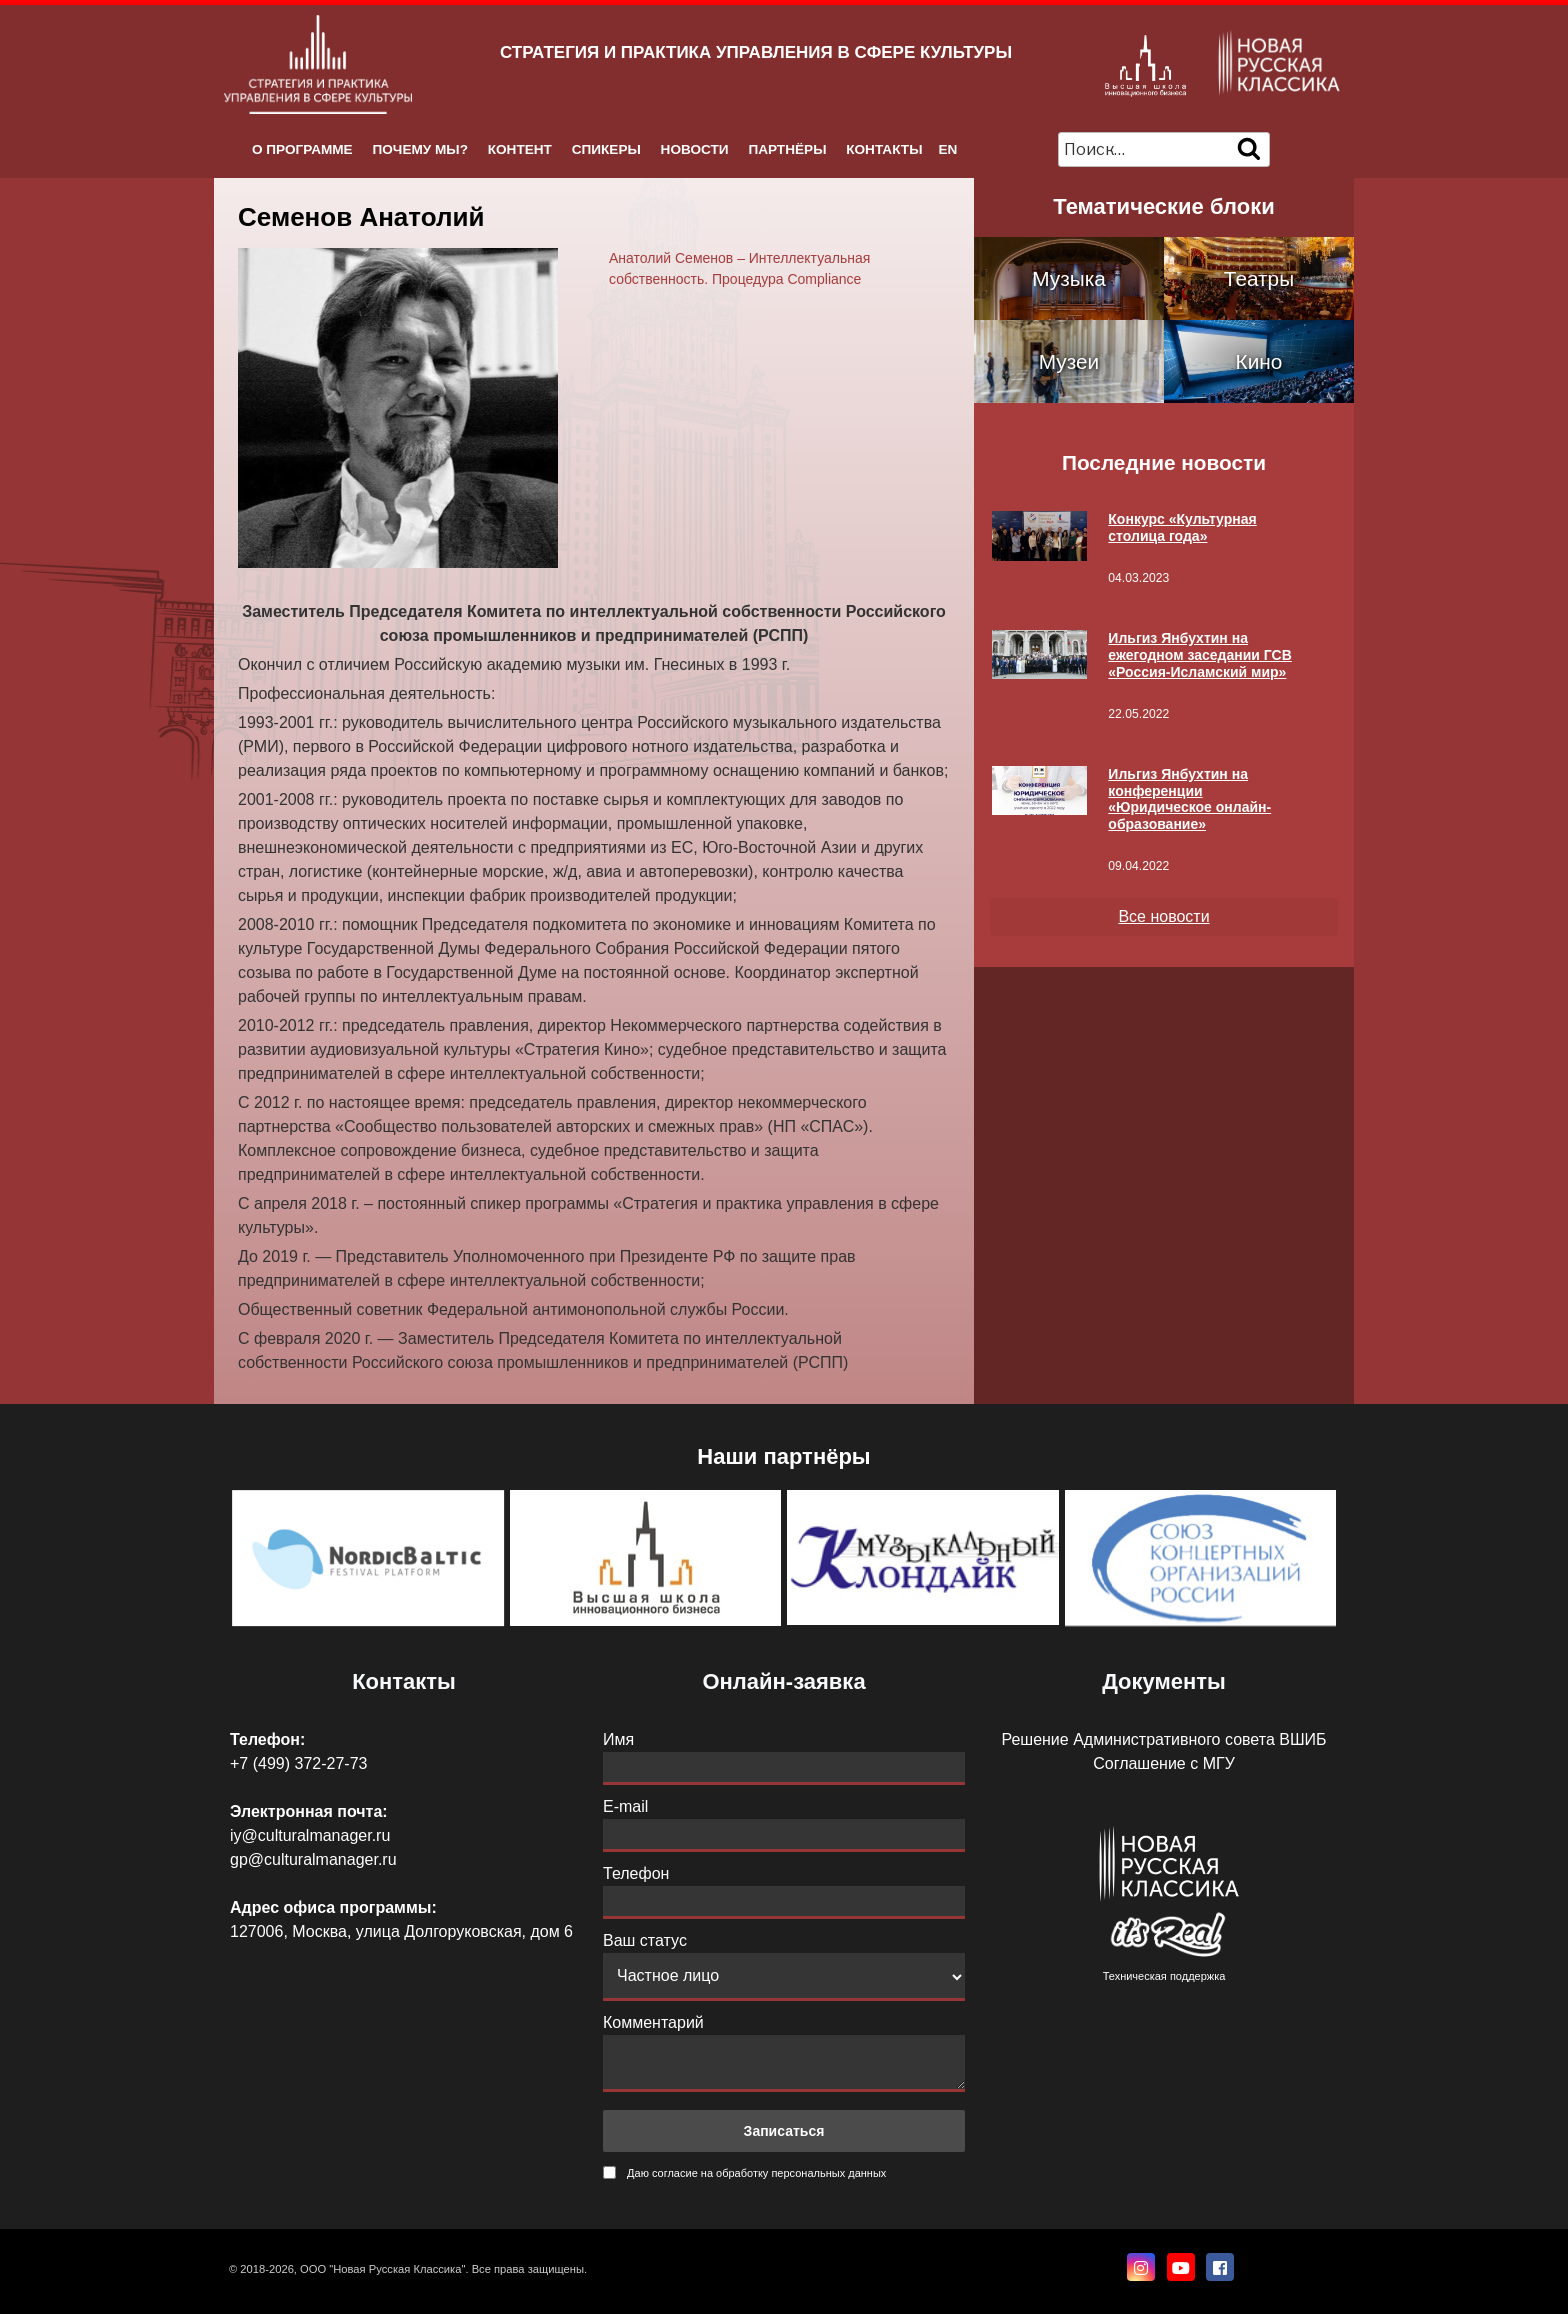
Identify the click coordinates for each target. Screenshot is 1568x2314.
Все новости (1163, 916)
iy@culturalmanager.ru (310, 1835)
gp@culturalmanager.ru (313, 1859)
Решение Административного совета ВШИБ (1163, 1739)
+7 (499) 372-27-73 (298, 1763)
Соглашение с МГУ (1164, 1763)
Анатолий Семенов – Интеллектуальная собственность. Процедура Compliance (739, 268)
